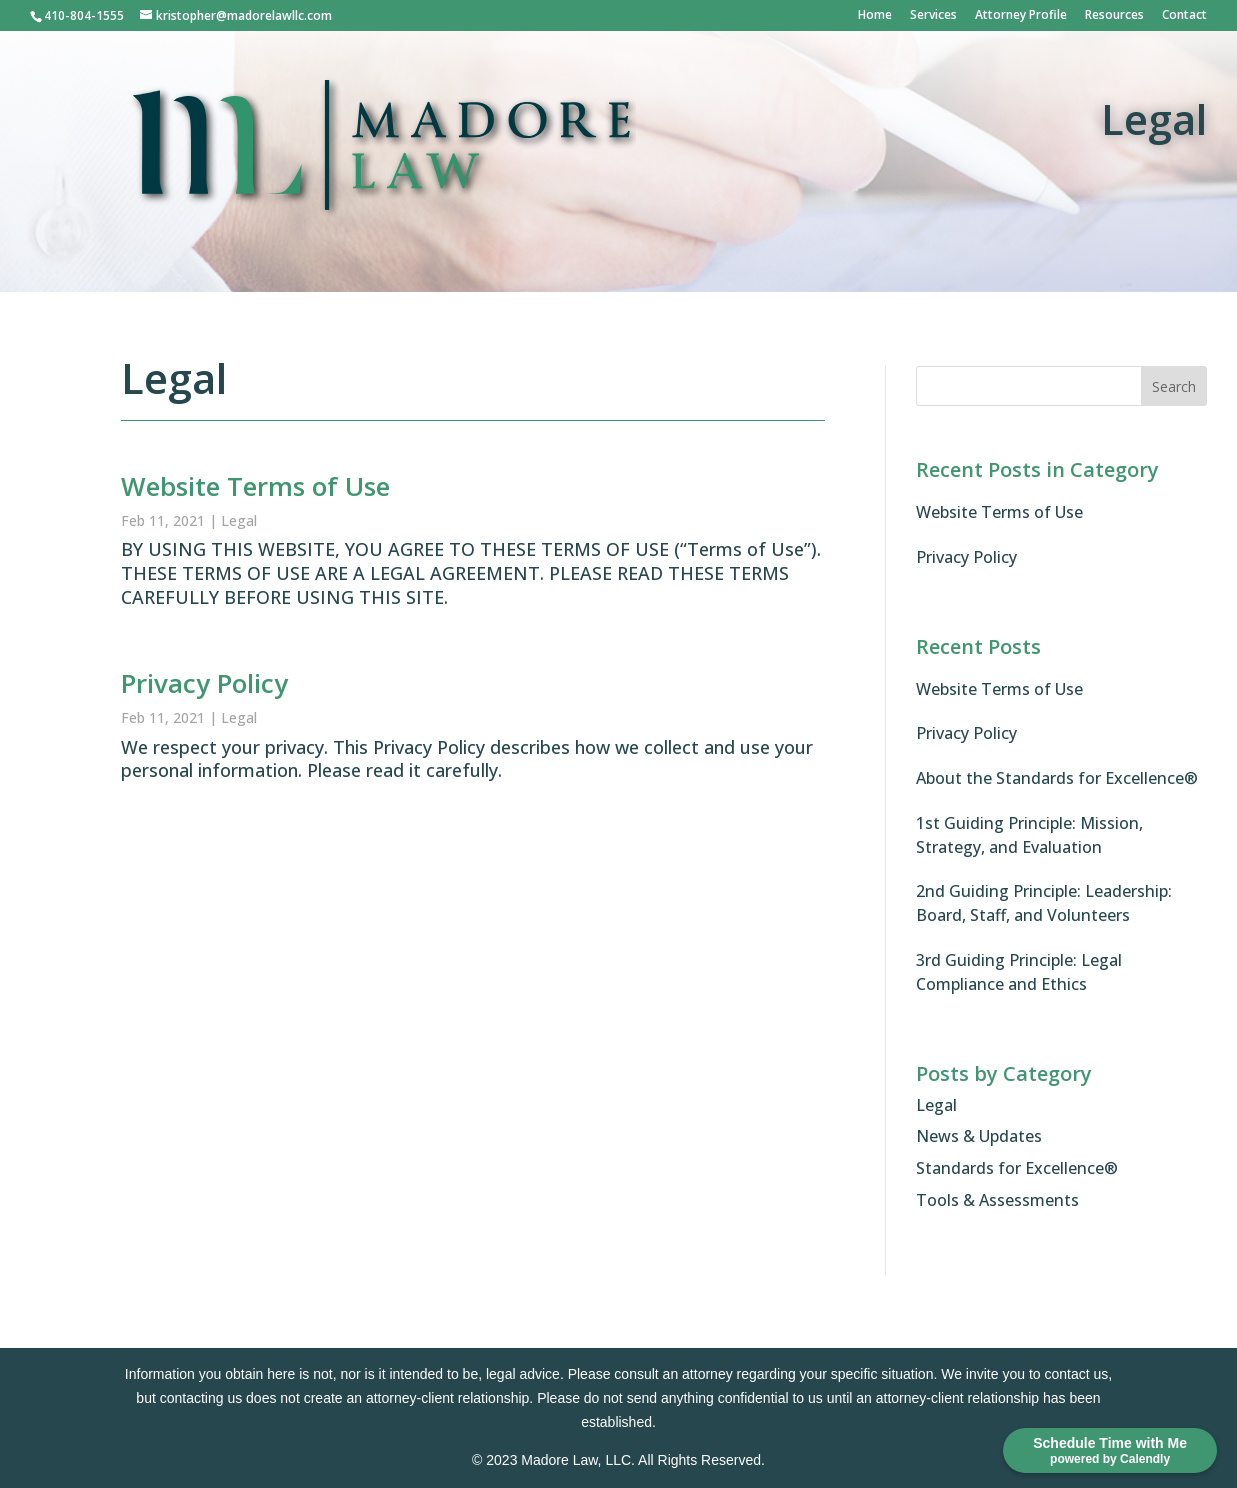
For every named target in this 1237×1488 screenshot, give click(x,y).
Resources (1114, 16)
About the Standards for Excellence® (1057, 778)
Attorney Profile (1021, 16)
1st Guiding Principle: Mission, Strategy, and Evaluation (1029, 835)
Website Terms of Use (255, 486)
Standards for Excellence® (1017, 1168)
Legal (239, 520)
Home (875, 16)
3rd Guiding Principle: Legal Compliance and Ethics (1019, 972)
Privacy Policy (204, 683)
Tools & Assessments (997, 1200)
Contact (1184, 16)
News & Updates (979, 1136)
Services (933, 16)
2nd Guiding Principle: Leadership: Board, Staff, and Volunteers (1044, 903)
